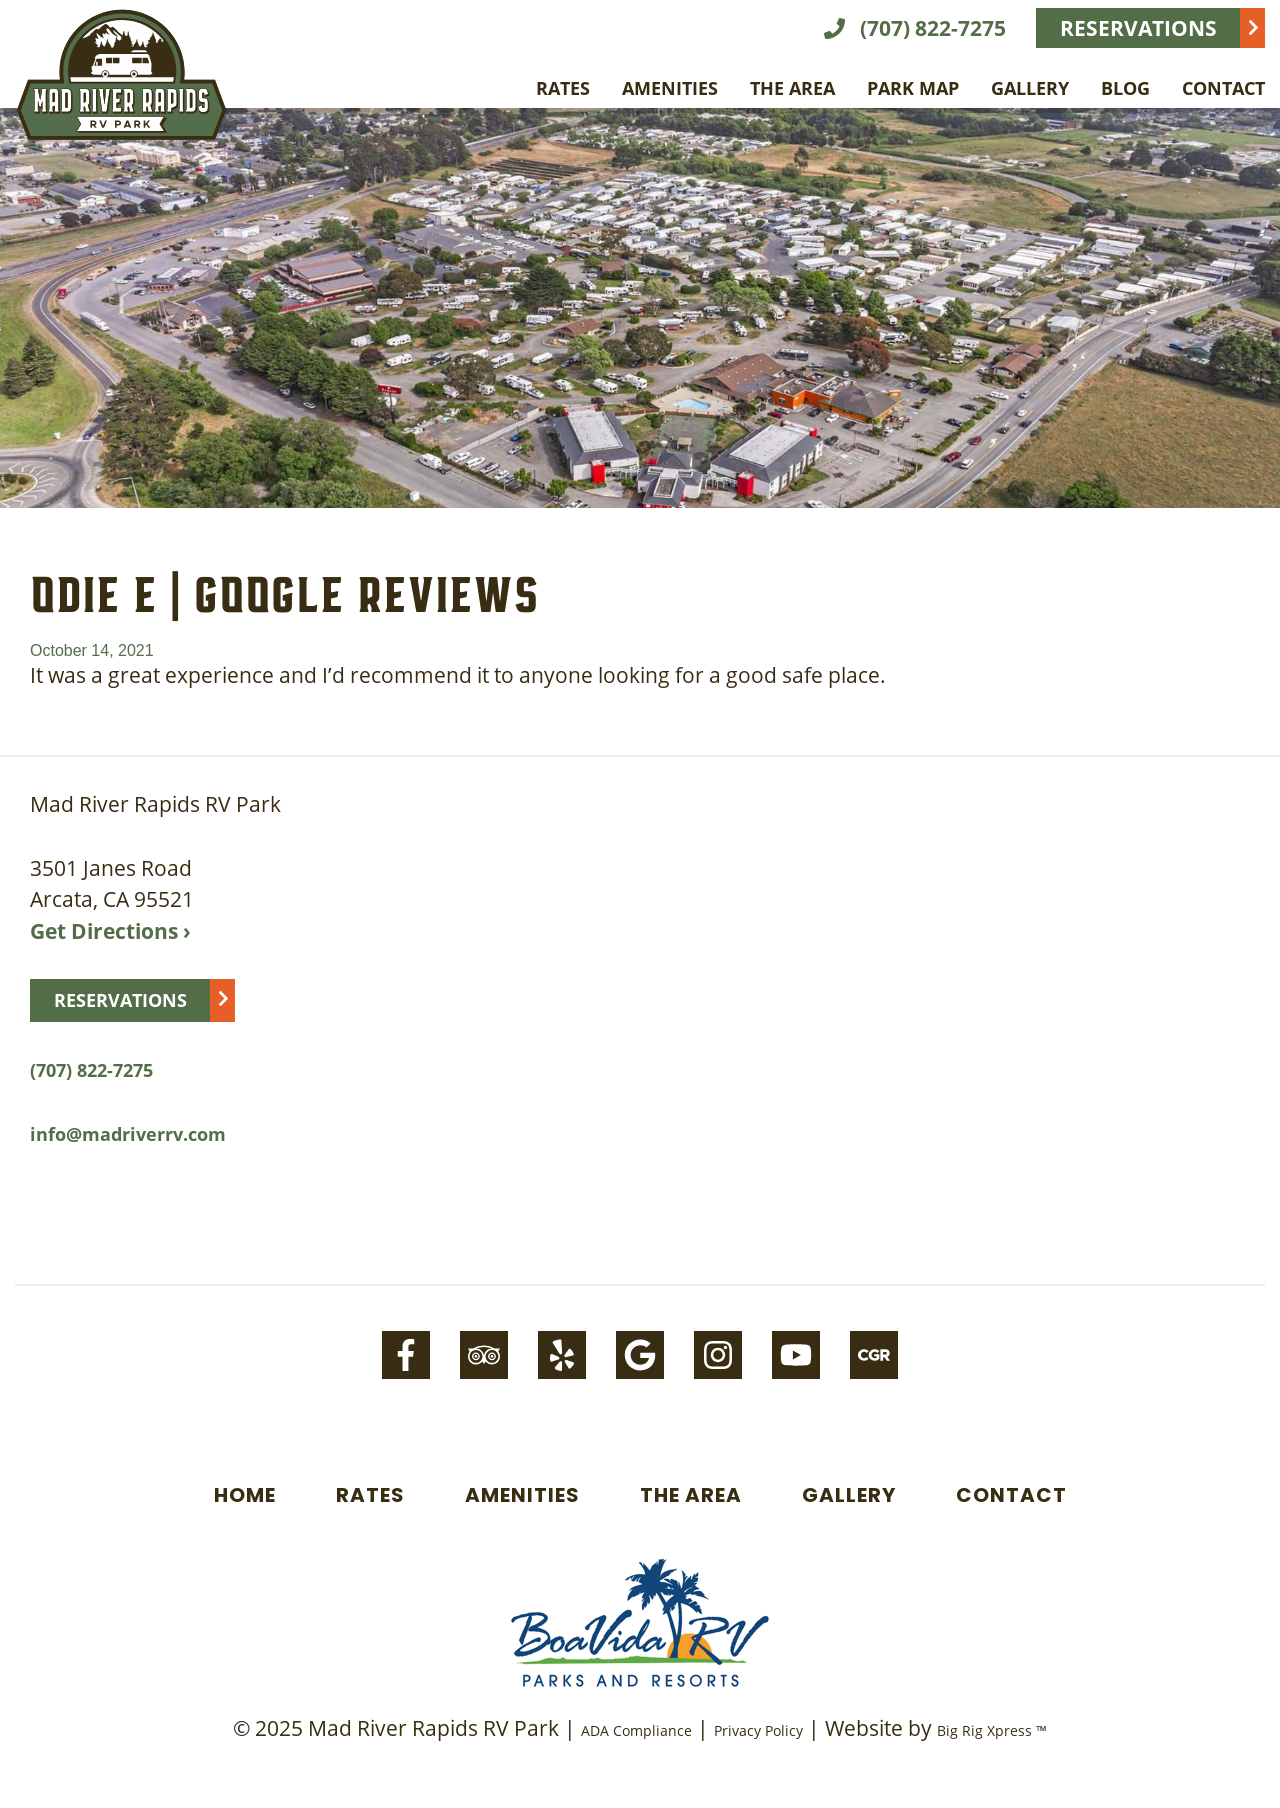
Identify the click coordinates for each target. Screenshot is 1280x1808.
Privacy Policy (758, 1730)
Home (245, 1495)
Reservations (1138, 28)
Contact (1223, 88)
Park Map (913, 88)
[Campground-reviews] (874, 1355)
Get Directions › (110, 931)
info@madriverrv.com (128, 1134)
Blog (1125, 88)
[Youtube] (796, 1355)
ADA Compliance (636, 1730)
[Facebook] (406, 1355)
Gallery (1030, 88)
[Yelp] (562, 1355)
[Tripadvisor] (484, 1355)
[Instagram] (718, 1355)
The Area (792, 88)
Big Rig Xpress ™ (992, 1730)
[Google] (640, 1355)
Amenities (670, 88)
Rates (563, 88)
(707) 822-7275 (915, 28)
